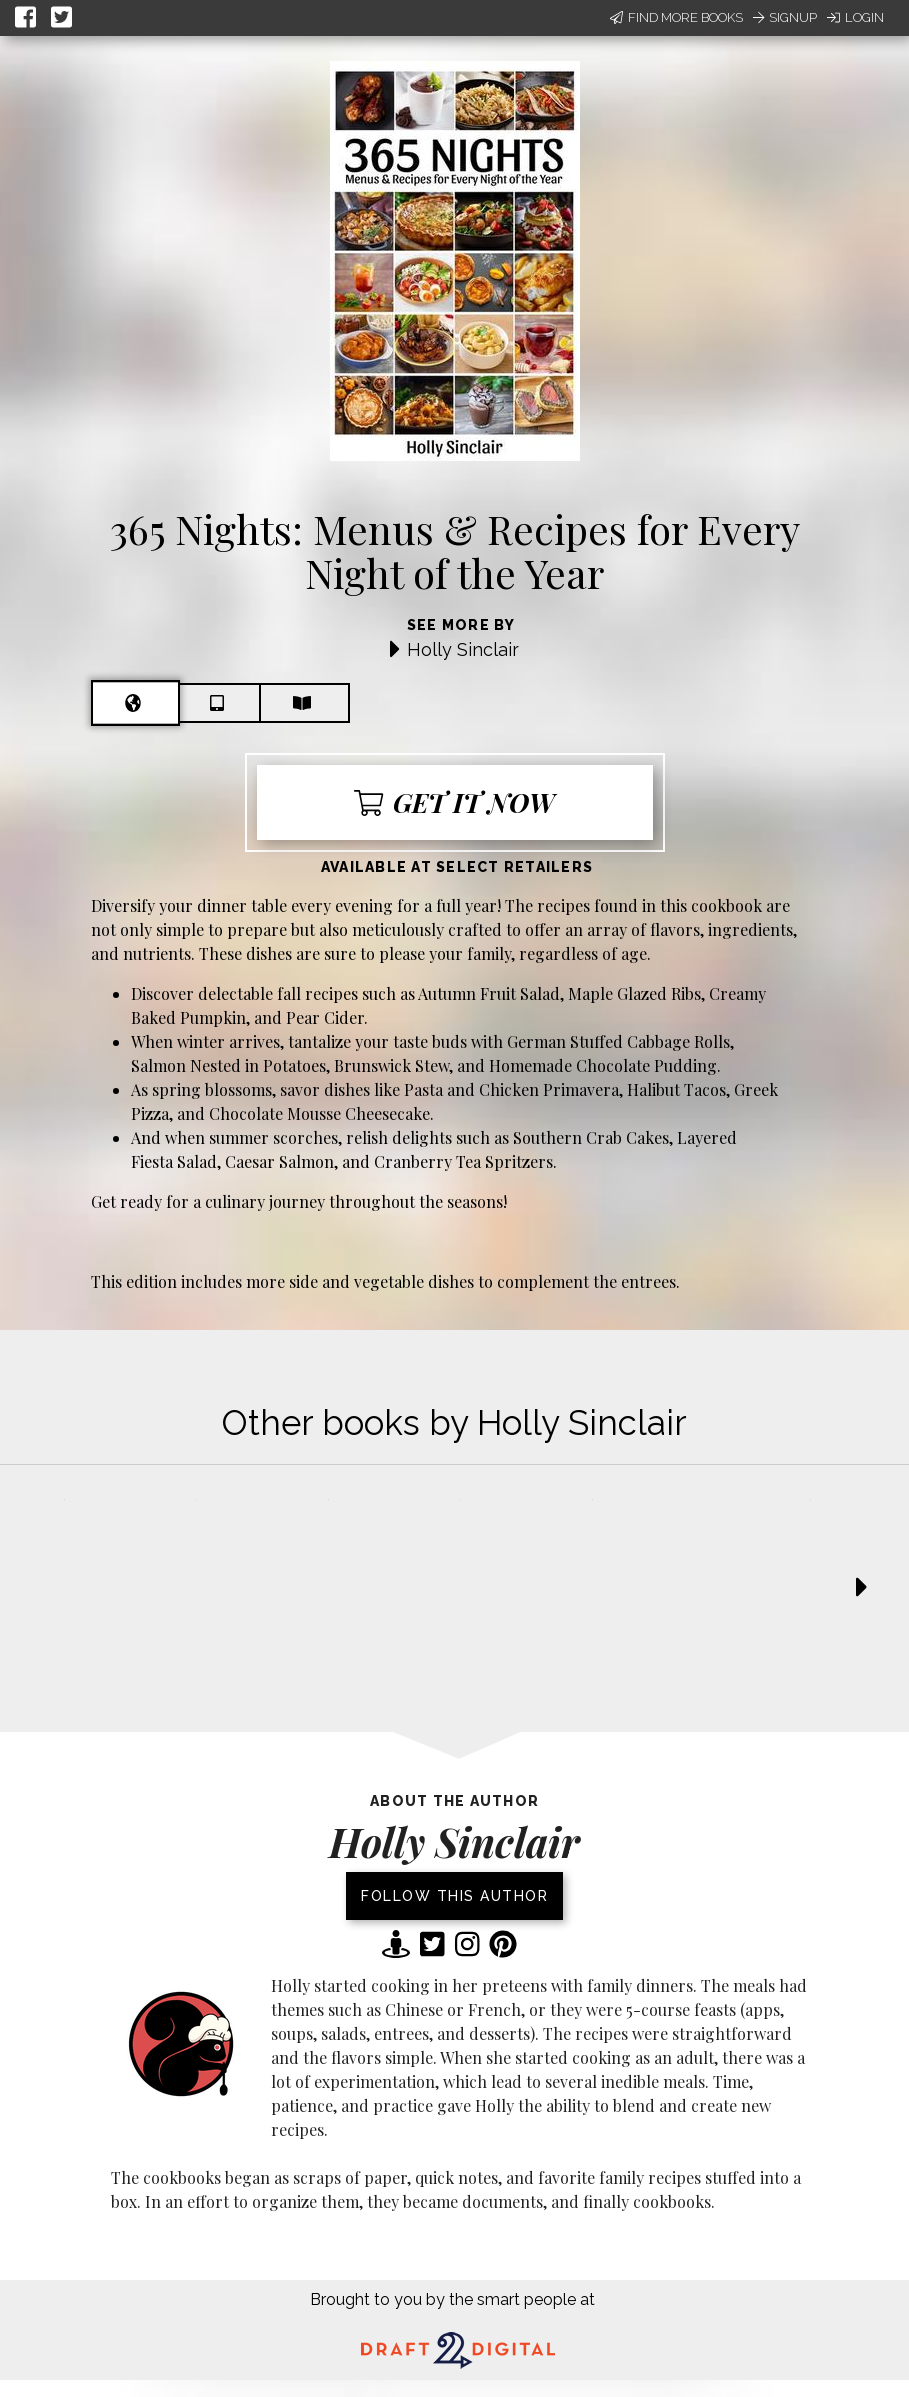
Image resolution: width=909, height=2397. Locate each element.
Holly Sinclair (463, 649)
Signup (785, 17)
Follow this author (454, 1896)
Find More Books (676, 17)
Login (855, 17)
